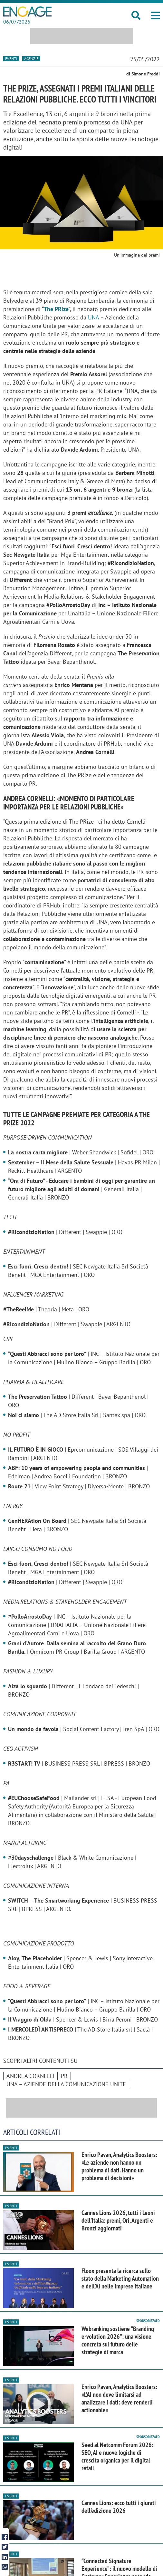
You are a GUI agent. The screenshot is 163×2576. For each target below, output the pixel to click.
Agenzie (31, 58)
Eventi (11, 58)
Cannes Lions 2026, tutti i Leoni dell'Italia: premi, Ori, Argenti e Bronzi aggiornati (118, 2220)
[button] (155, 15)
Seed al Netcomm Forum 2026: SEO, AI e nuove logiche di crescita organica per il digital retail (117, 2456)
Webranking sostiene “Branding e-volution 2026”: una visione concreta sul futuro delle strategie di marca (118, 2340)
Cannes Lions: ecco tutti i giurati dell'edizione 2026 (119, 2506)
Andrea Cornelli (30, 2076)
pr (64, 2076)
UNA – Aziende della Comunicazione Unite (66, 2084)
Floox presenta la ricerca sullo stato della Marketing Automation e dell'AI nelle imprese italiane (120, 2278)
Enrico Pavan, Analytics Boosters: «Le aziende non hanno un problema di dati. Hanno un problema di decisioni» (119, 2166)
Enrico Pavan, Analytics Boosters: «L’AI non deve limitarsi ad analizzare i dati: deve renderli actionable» (119, 2398)
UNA (93, 317)
